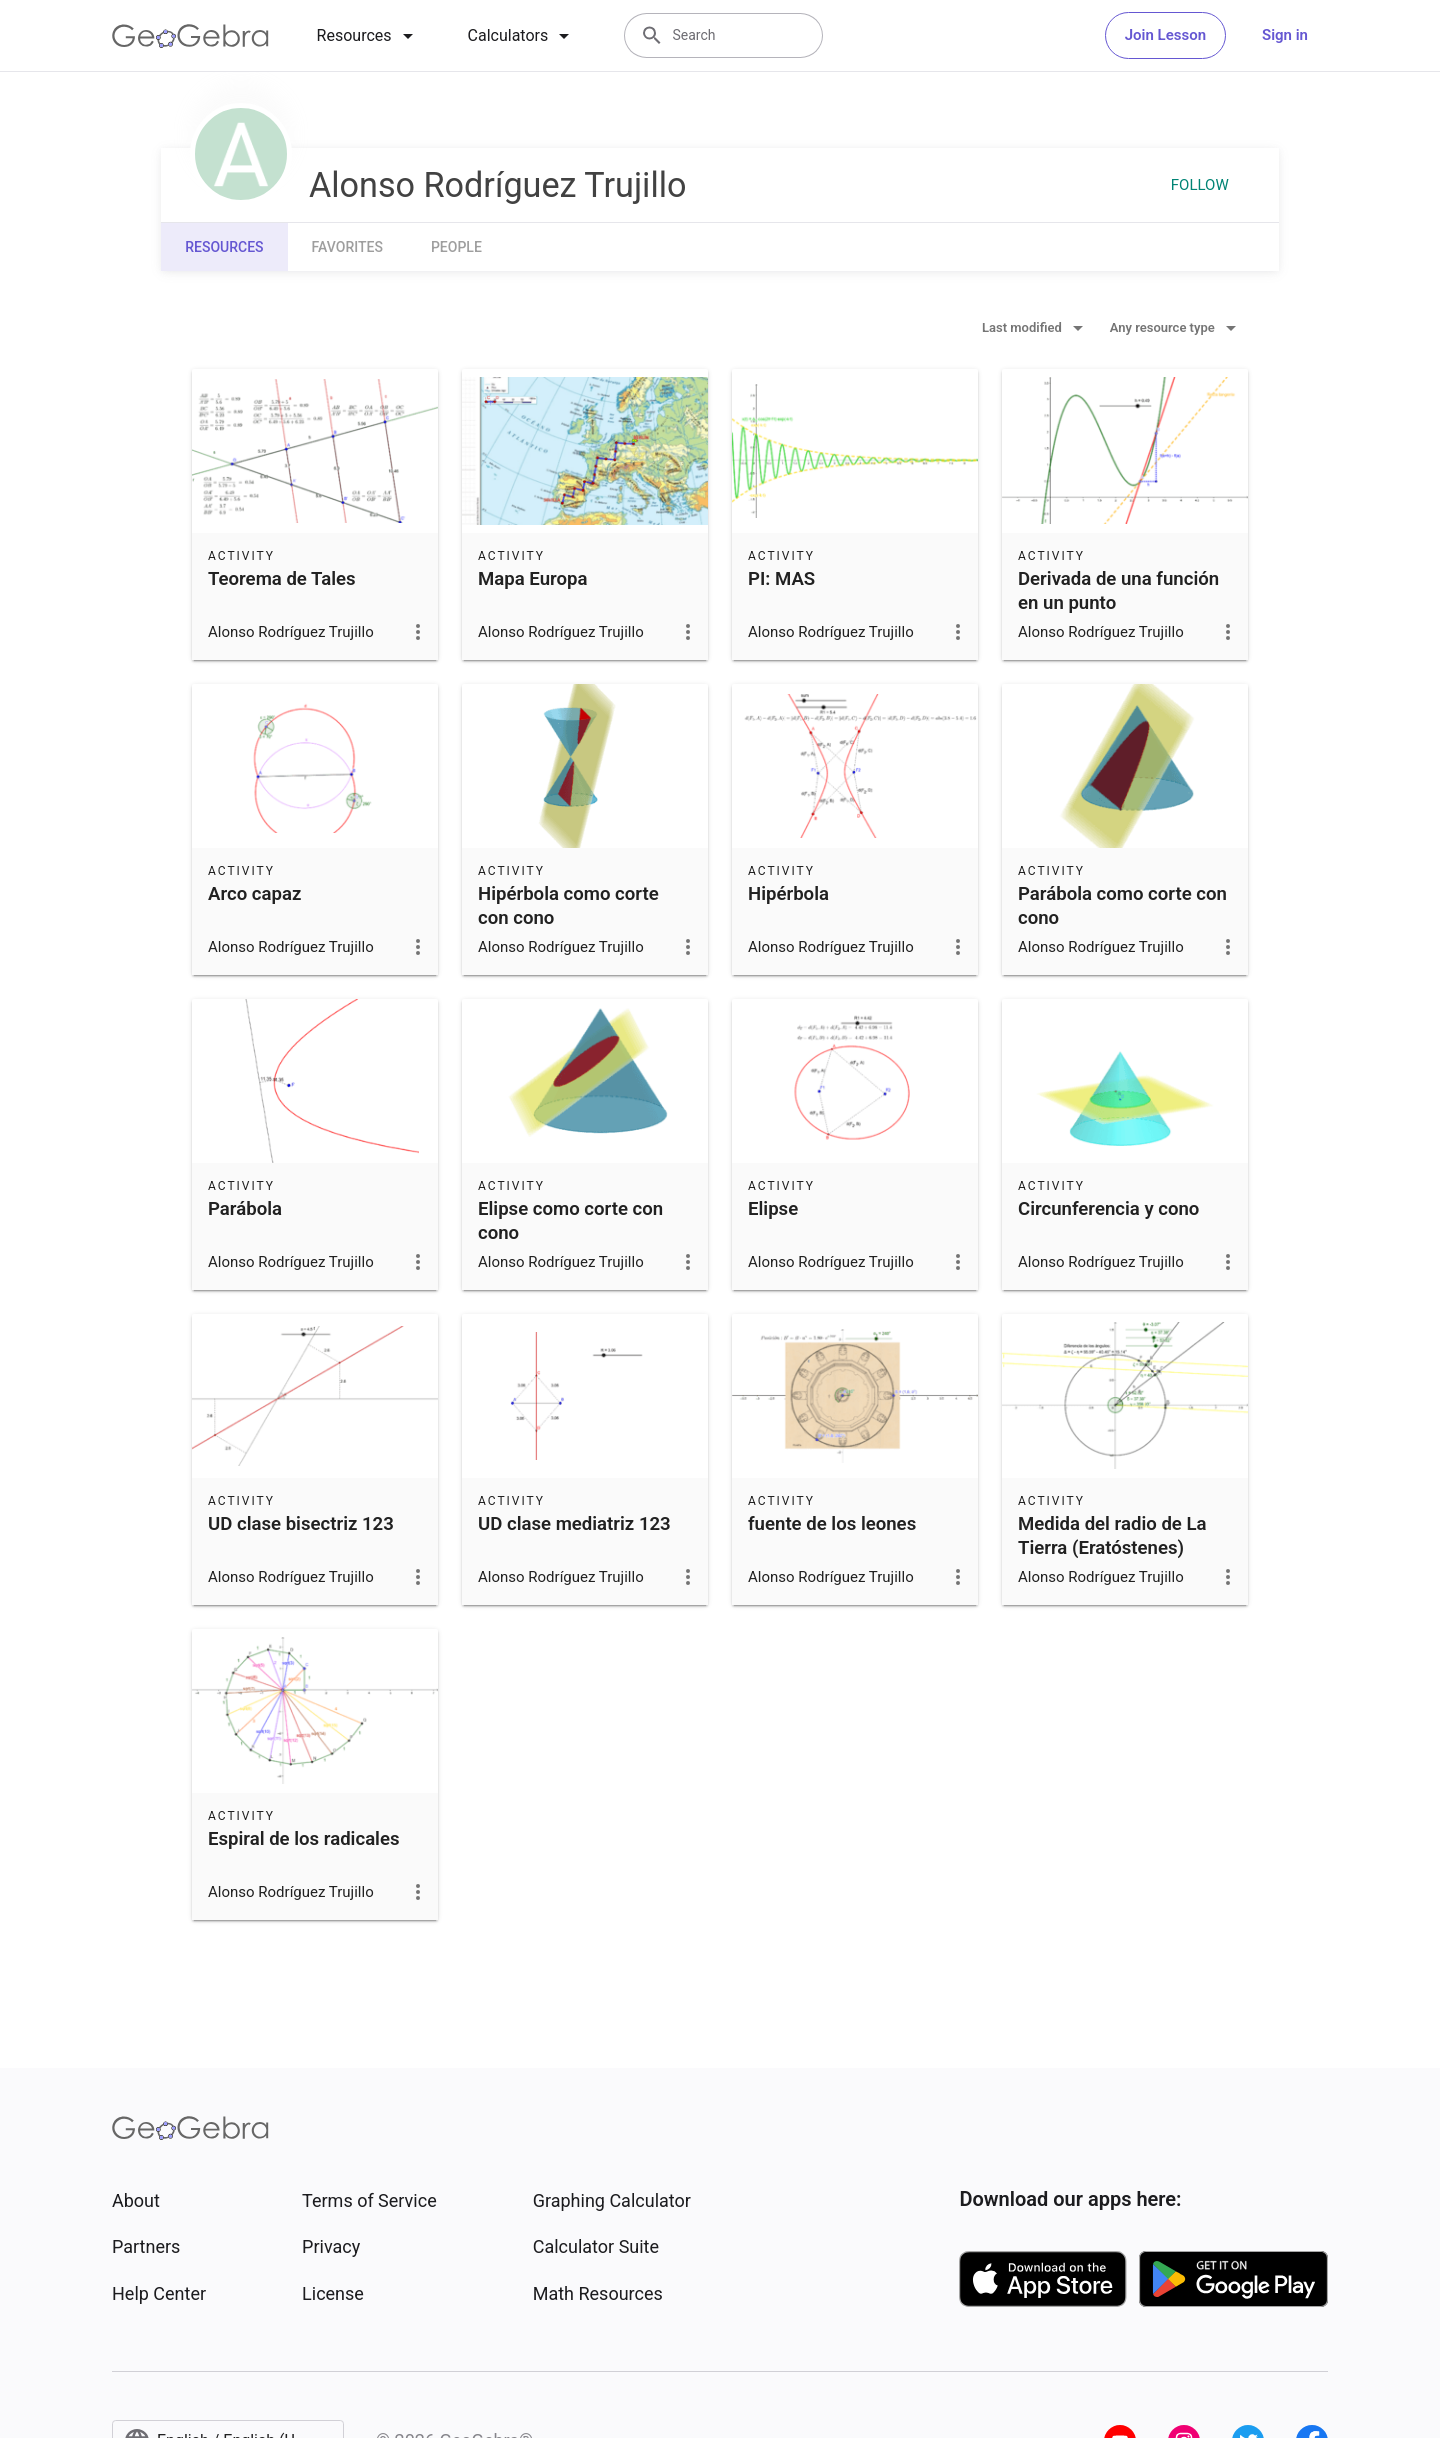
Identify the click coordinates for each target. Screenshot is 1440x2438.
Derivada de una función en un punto (1118, 591)
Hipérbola (788, 894)
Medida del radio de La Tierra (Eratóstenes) (1112, 1536)
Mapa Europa (532, 579)
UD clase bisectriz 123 (301, 1524)
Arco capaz (254, 894)
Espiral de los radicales (304, 1839)
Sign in (1285, 35)
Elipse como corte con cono (570, 1221)
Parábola (245, 1209)
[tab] (368, 36)
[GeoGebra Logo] (190, 36)
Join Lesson (1165, 35)
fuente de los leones (832, 1524)
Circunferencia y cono (1108, 1209)
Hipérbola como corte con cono (568, 906)
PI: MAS (781, 579)
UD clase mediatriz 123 (574, 1524)
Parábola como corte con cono (1122, 906)
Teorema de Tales (282, 579)
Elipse (773, 1209)
